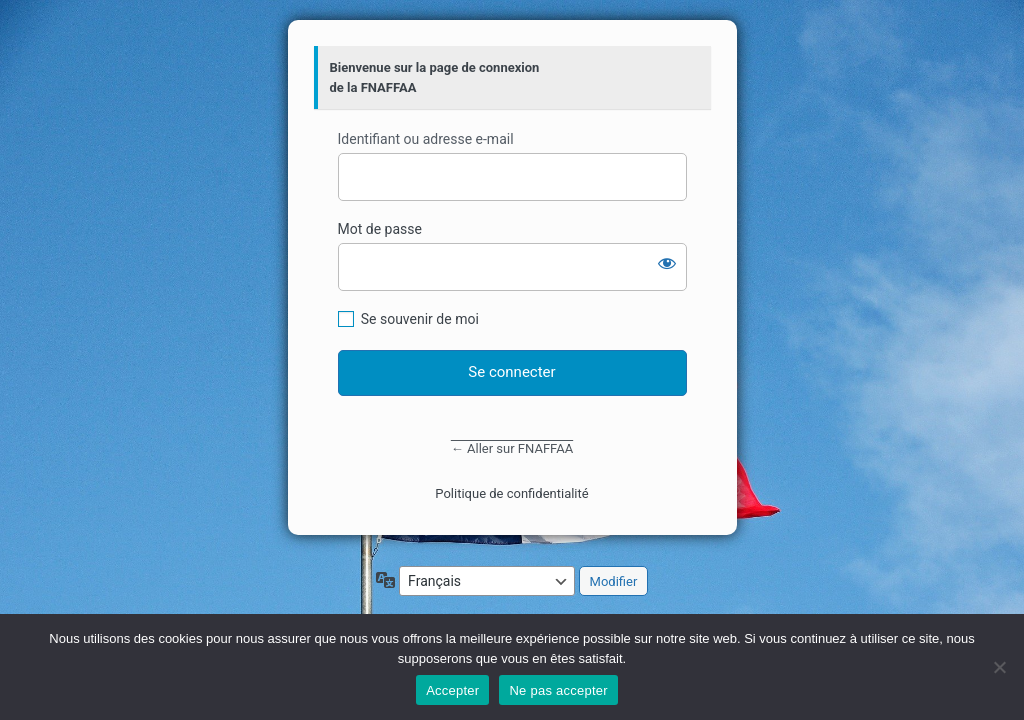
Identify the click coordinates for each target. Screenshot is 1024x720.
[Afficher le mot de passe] (667, 263)
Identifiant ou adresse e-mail (426, 139)
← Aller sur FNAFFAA (512, 448)
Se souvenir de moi (420, 319)
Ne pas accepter (558, 690)
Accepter (452, 690)
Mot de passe (380, 229)
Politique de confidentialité (511, 493)
